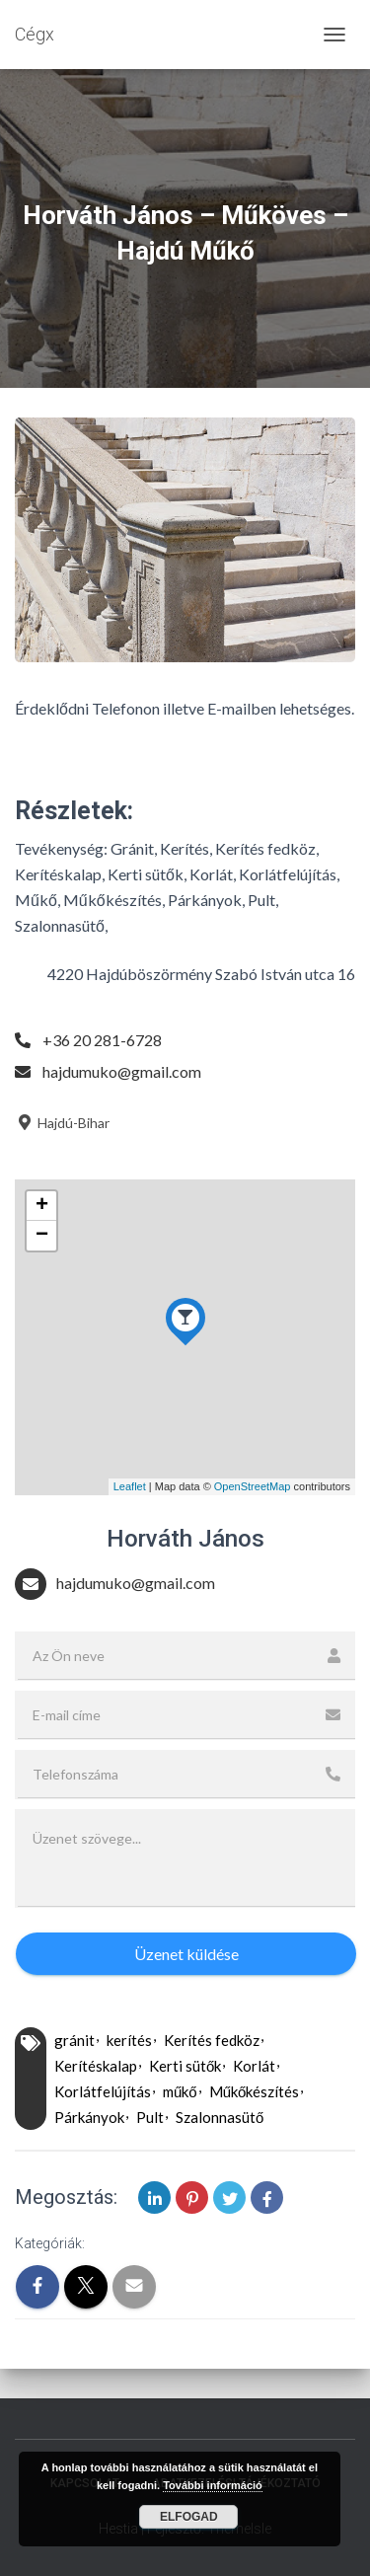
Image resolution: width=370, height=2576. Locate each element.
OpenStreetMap (252, 1486)
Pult (150, 2117)
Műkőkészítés (254, 2091)
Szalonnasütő (219, 2117)
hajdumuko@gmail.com (121, 1071)
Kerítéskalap (95, 2066)
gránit (74, 2040)
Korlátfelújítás (102, 2091)
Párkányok (89, 2117)
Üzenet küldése (186, 1953)
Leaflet (129, 1486)
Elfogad (189, 2517)
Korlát (254, 2066)
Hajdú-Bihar (62, 1122)
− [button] (42, 1235)
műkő (180, 2091)
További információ (212, 2485)
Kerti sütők (185, 2066)
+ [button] (42, 1206)
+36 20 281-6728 (102, 1039)
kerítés (129, 2040)
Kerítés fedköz (211, 2040)
